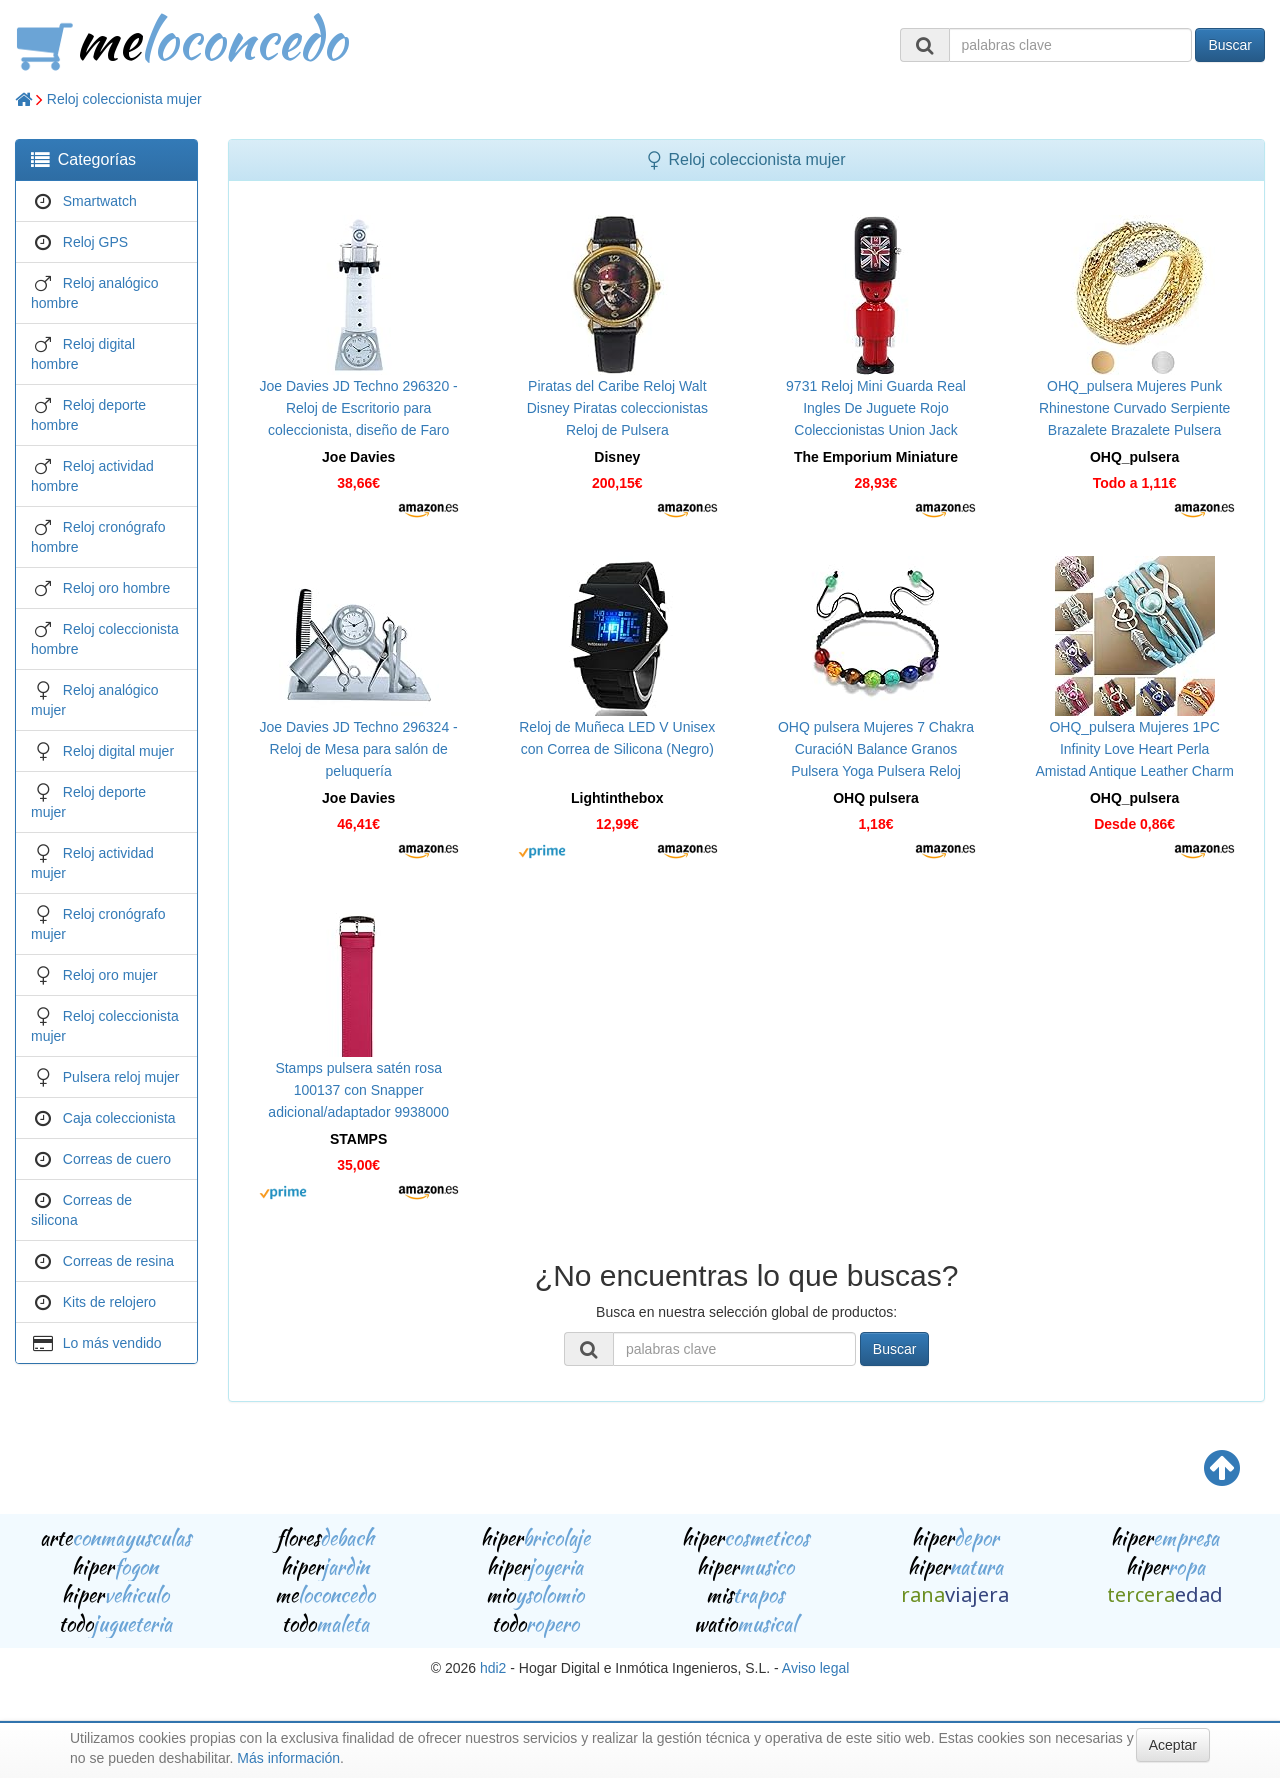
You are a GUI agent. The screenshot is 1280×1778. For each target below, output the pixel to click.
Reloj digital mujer (118, 751)
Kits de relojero (109, 1302)
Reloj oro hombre (116, 588)
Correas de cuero (117, 1159)
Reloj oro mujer (110, 975)
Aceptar (1173, 1745)
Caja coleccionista (119, 1118)
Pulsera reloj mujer (121, 1077)
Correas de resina (118, 1261)
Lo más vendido (112, 1343)
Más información (288, 1758)
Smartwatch (100, 201)
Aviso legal (815, 1668)
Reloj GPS (95, 242)
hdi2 (493, 1668)
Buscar (1230, 45)
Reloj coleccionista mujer (124, 99)
